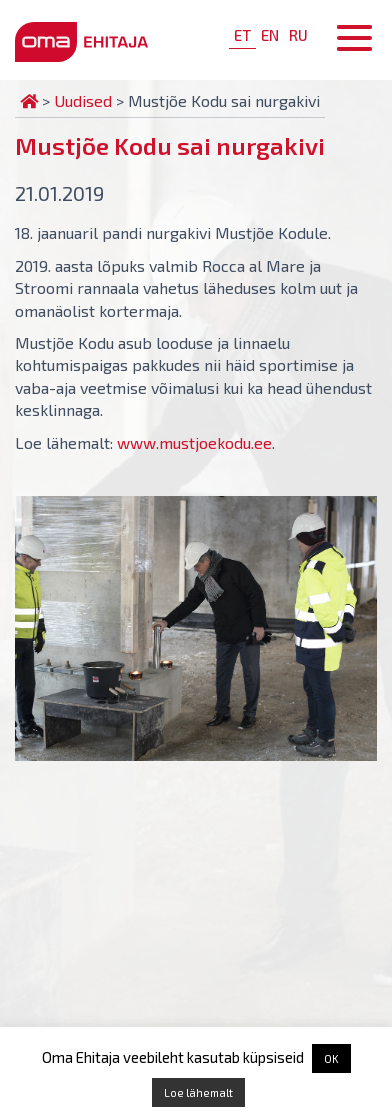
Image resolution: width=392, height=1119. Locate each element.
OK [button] (331, 1058)
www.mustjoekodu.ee (194, 442)
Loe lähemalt (198, 1092)
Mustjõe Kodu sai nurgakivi (170, 145)
